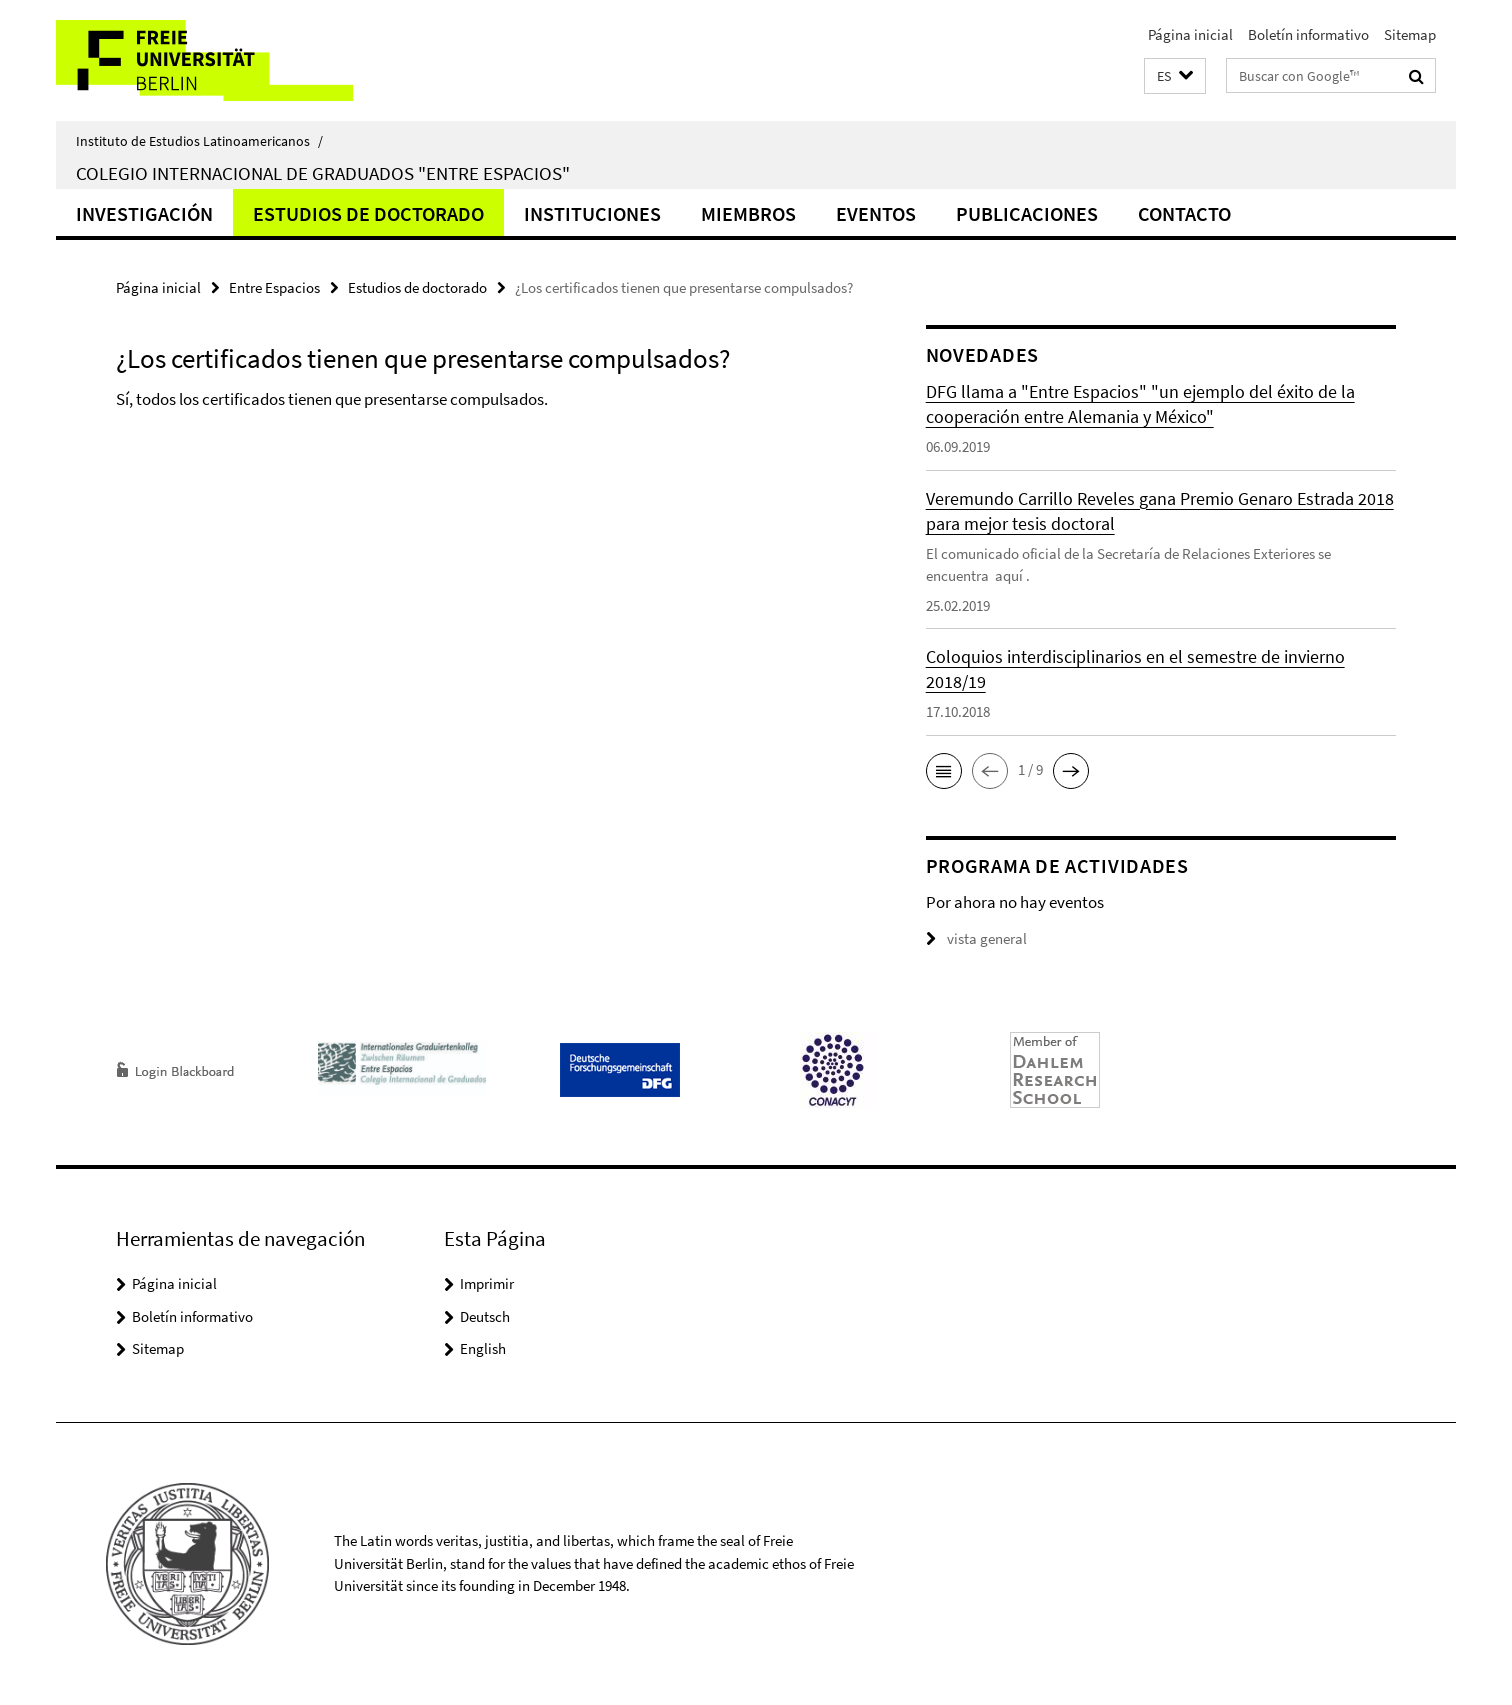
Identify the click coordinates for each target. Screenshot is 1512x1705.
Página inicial (1190, 34)
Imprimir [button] (487, 1283)
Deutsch (485, 1316)
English (483, 1348)
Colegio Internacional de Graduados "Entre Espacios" (323, 173)
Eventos (876, 213)
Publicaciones (1027, 213)
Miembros (748, 213)
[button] (1175, 76)
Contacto (1184, 213)
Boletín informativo (1308, 34)
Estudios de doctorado (368, 213)
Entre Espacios (274, 287)
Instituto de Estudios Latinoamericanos (199, 141)
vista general (976, 938)
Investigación (144, 213)
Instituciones (592, 213)
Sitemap (1410, 34)
